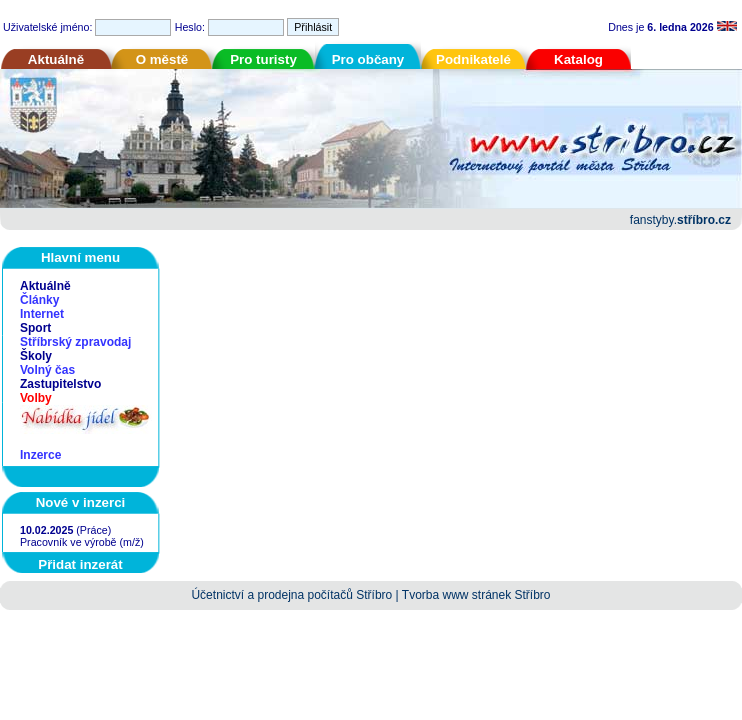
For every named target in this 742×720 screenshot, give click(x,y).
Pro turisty (263, 59)
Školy (36, 356)
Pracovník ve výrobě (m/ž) (82, 542)
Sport (35, 328)
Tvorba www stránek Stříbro (476, 595)
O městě (162, 59)
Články (39, 300)
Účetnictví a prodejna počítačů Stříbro (291, 595)
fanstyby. (680, 220)
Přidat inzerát (80, 564)
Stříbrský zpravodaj (75, 342)
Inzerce (40, 455)
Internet (42, 314)
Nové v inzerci (81, 502)
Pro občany (368, 59)
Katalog (578, 59)
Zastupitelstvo (60, 384)
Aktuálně (56, 59)
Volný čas (47, 370)
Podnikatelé (473, 59)
